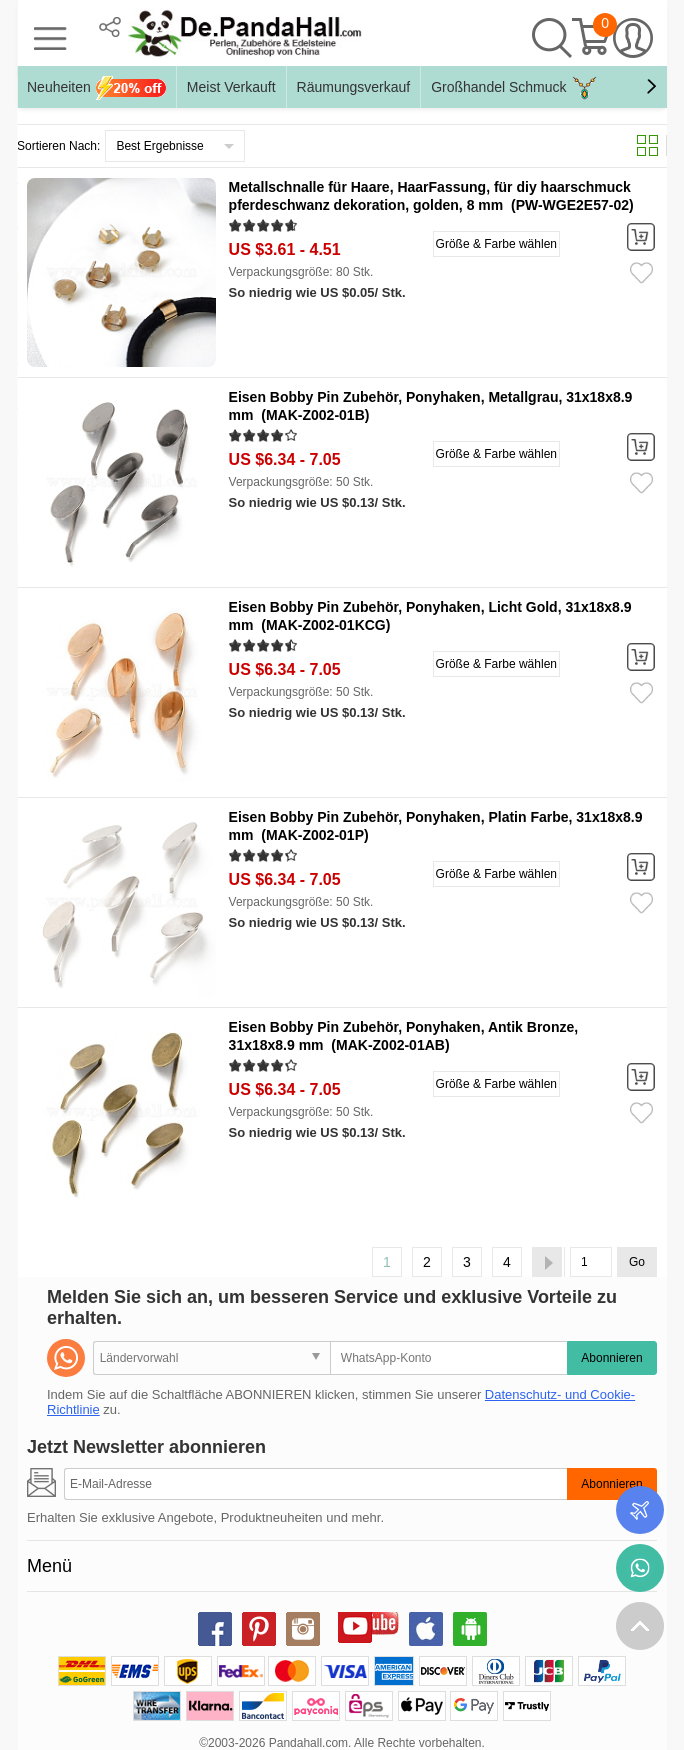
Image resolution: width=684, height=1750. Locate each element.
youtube (355, 1626)
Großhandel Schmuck (514, 88)
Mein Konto (632, 38)
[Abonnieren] (315, 1484)
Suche (552, 38)
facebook (215, 1629)
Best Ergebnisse (159, 146)
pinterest (259, 1629)
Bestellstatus (640, 1510)
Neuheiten (96, 88)
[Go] (591, 1262)
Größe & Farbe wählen (496, 244)
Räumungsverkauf (354, 87)
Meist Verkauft (231, 87)
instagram (303, 1629)
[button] (651, 87)
